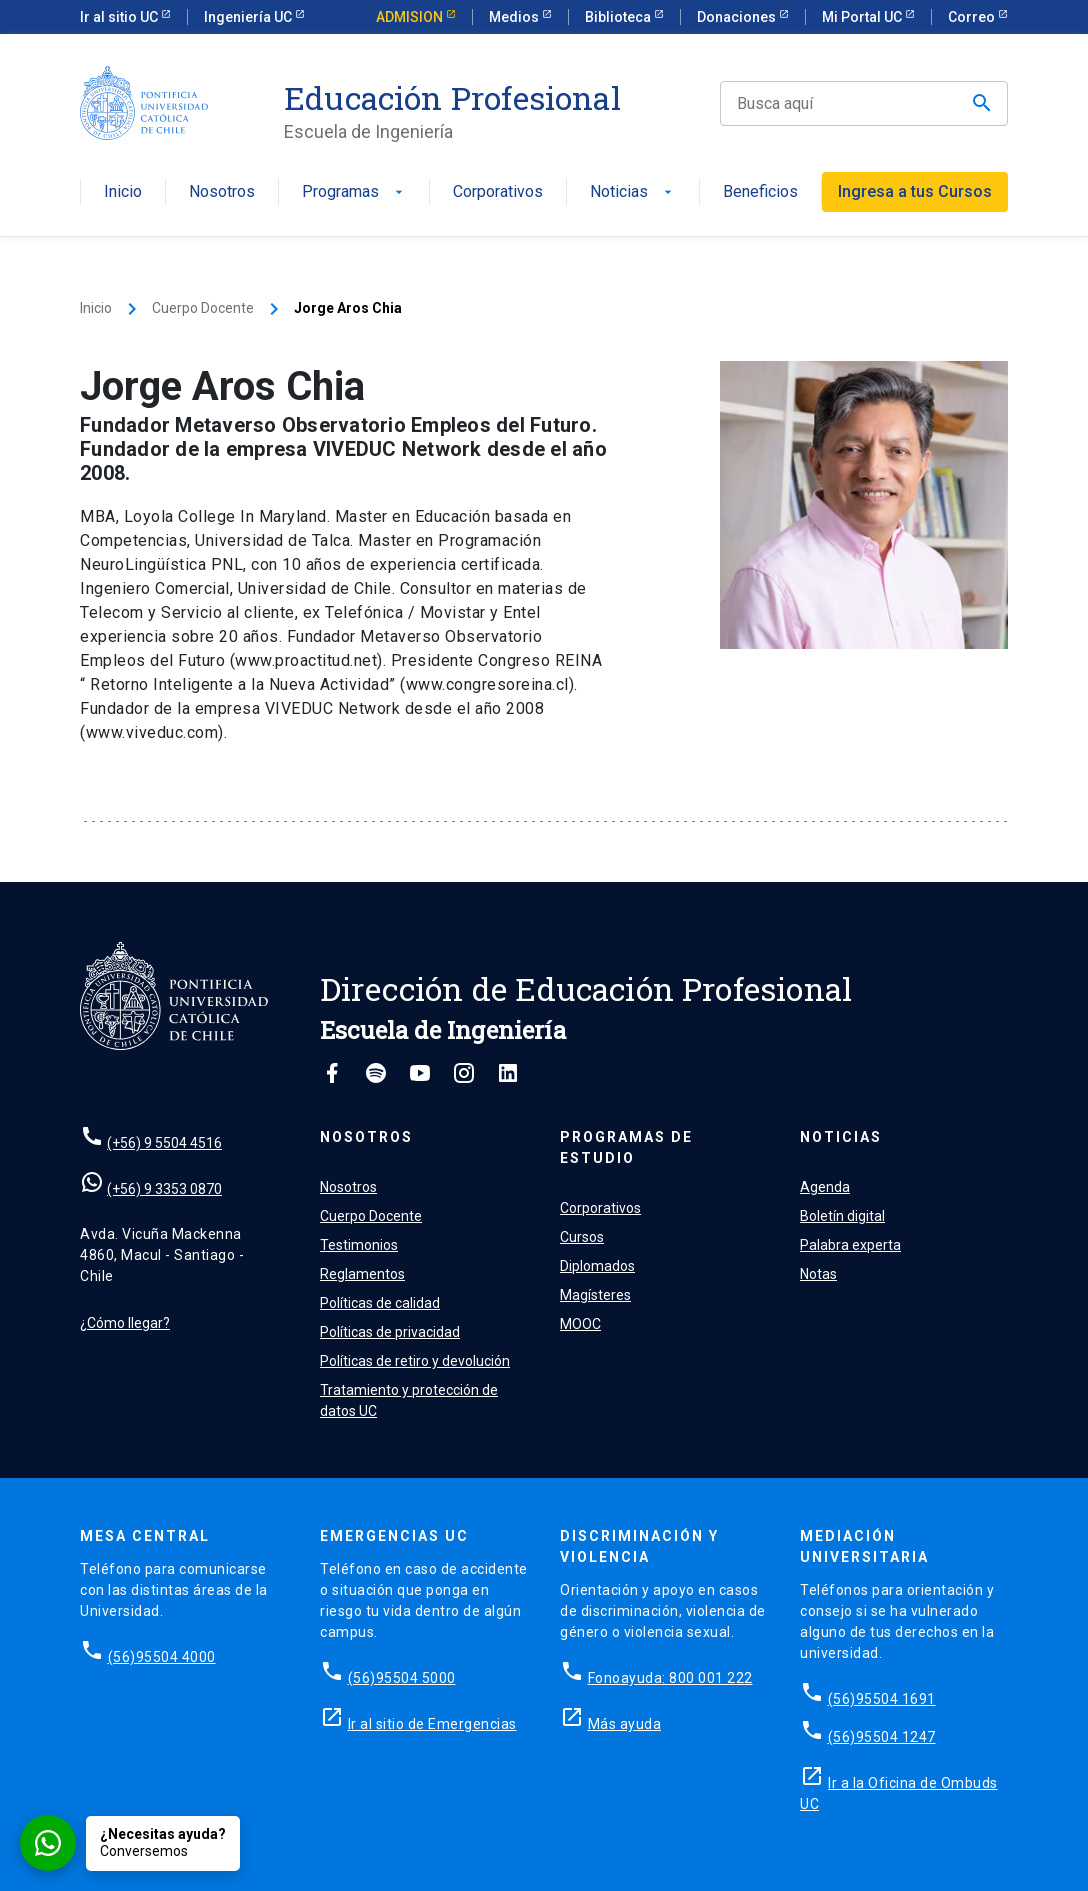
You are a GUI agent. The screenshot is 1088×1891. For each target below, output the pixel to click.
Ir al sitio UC (120, 17)
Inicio (123, 192)
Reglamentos (362, 1274)
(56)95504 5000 (402, 1678)
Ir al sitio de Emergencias (432, 1724)
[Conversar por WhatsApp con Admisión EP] (130, 1843)
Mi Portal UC (863, 17)
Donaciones (738, 17)
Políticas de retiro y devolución (415, 1361)
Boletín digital (842, 1216)
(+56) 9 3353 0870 (164, 1189)
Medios (515, 17)
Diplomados (597, 1266)
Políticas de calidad (380, 1303)
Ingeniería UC (249, 17)
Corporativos (498, 192)
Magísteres (595, 1295)
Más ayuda (625, 1724)
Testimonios (359, 1245)
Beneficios (760, 192)
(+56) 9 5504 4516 (164, 1143)
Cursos (582, 1237)
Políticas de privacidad (390, 1332)
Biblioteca (619, 17)
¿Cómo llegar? (125, 1323)
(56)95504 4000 (162, 1657)
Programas (354, 192)
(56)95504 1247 (882, 1737)
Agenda (825, 1187)
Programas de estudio (626, 1147)
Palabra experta (850, 1245)
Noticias (633, 192)
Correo (973, 17)
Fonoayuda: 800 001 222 (670, 1678)
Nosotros (222, 192)
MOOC (580, 1324)
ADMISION (411, 17)
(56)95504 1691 (882, 1699)
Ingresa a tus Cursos (915, 191)
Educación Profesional (452, 98)
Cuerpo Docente (203, 308)
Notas (818, 1274)
